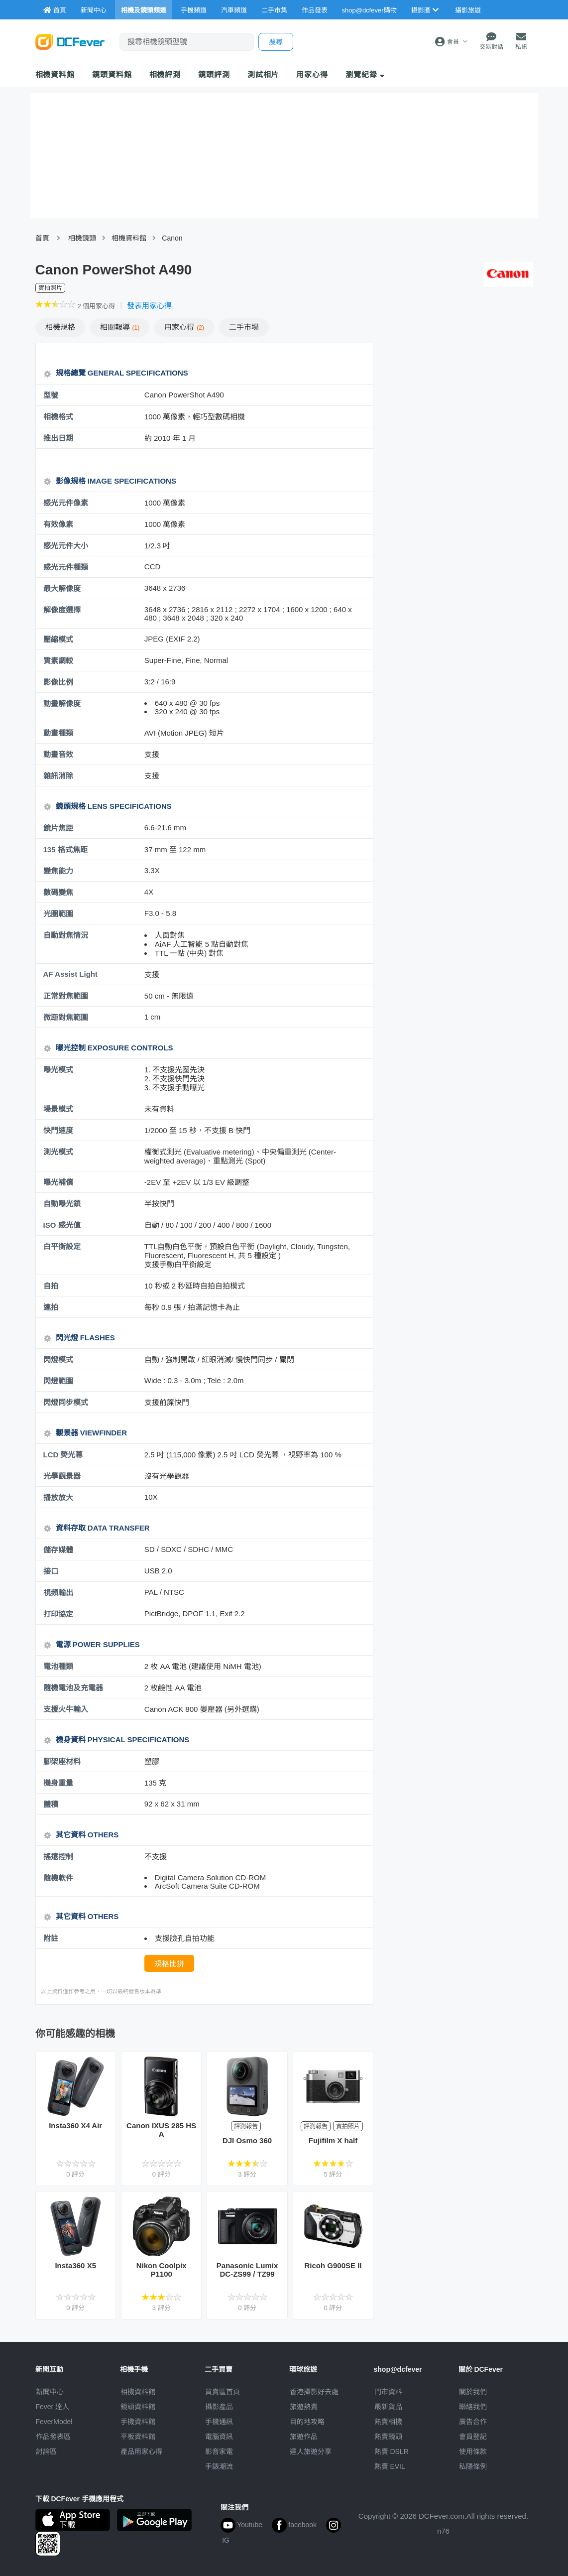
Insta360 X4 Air (75, 2125)
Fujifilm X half (333, 2140)
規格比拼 (169, 1963)
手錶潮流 (219, 2466)
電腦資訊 (219, 2437)
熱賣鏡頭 (388, 2437)
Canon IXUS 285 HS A (161, 2129)
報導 (120, 327)
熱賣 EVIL (389, 2466)
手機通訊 (219, 2422)
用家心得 (312, 74)
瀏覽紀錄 (365, 74)
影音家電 (219, 2451)
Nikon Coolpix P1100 (161, 2269)
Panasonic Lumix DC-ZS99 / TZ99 (247, 2269)
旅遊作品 (304, 2437)
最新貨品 (388, 2407)
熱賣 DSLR (391, 2451)
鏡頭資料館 (112, 74)
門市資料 (388, 2392)
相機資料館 (55, 74)
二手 (244, 327)
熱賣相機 (388, 2422)
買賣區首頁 (222, 2392)
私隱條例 (473, 2466)
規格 (60, 327)
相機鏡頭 (82, 238)
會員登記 (473, 2437)
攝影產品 (219, 2407)
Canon (172, 238)
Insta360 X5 (75, 2265)
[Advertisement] (458, 415)
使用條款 (473, 2451)
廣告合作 (473, 2422)
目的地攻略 (307, 2422)
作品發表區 (53, 2437)
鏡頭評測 (214, 74)
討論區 (46, 2451)
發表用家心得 (149, 305)
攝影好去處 (314, 2392)
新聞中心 (50, 2392)
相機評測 (165, 74)
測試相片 (263, 74)
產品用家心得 (141, 2451)
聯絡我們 (473, 2407)
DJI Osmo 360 (247, 2140)
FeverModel (54, 2422)
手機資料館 (137, 2422)
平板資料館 (137, 2437)
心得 (184, 327)
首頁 (42, 238)
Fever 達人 (53, 2407)
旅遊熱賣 (304, 2407)
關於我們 (473, 2392)
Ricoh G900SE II (332, 2265)
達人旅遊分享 (311, 2451)
